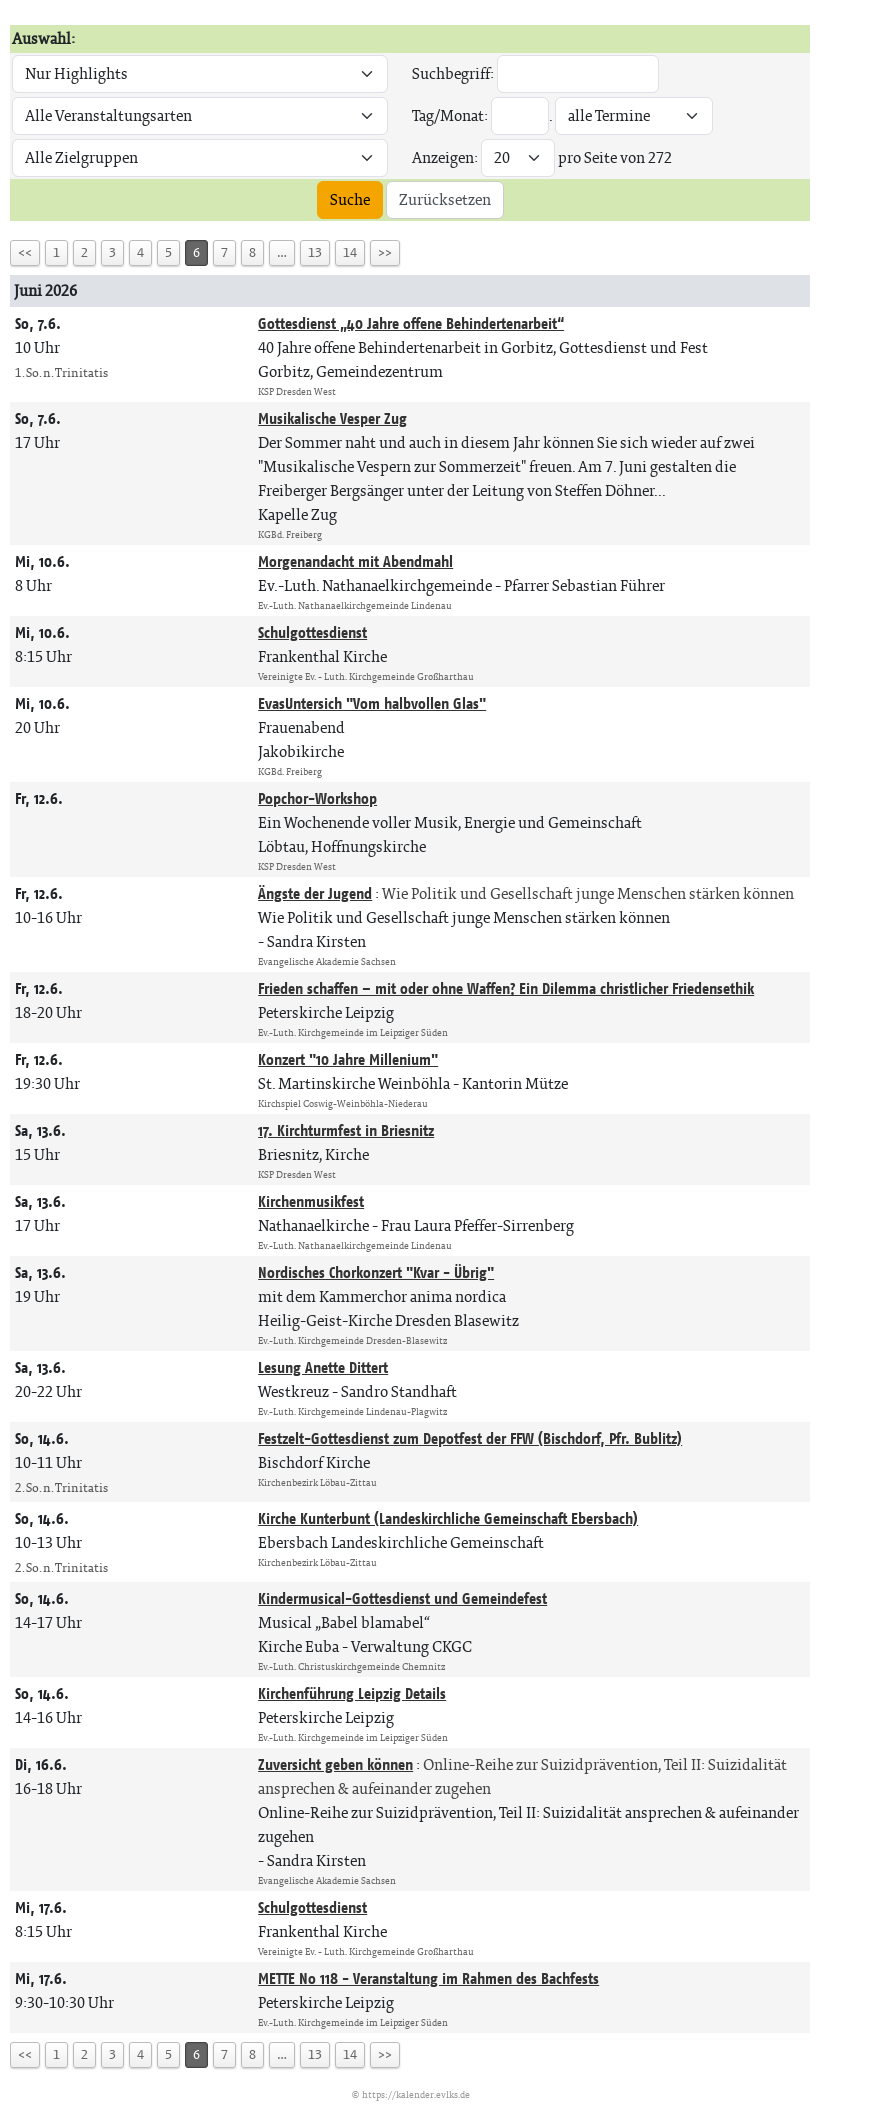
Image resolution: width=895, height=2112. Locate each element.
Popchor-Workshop (317, 798)
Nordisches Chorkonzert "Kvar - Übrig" (376, 1272)
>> (385, 252)
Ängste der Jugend (315, 893)
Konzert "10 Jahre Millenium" (348, 1059)
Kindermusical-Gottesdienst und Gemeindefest (402, 1598)
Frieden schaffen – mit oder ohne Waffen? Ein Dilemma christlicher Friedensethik (506, 988)
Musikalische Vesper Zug (332, 418)
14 (350, 252)
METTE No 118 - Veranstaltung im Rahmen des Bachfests (428, 1978)
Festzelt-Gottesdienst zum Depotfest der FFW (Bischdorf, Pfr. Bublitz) (470, 1438)
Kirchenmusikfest (311, 1201)
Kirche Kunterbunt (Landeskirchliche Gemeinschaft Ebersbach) (448, 1518)
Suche (350, 199)
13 (315, 252)
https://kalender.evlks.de (416, 2094)
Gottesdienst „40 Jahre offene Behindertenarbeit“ (411, 323)
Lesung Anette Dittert (323, 1367)
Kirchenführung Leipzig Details (352, 1693)
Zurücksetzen (445, 199)
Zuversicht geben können (335, 1764)
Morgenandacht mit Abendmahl (355, 561)
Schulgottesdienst (312, 632)
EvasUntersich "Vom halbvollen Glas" (372, 703)
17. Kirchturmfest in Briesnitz (346, 1130)
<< (25, 252)
